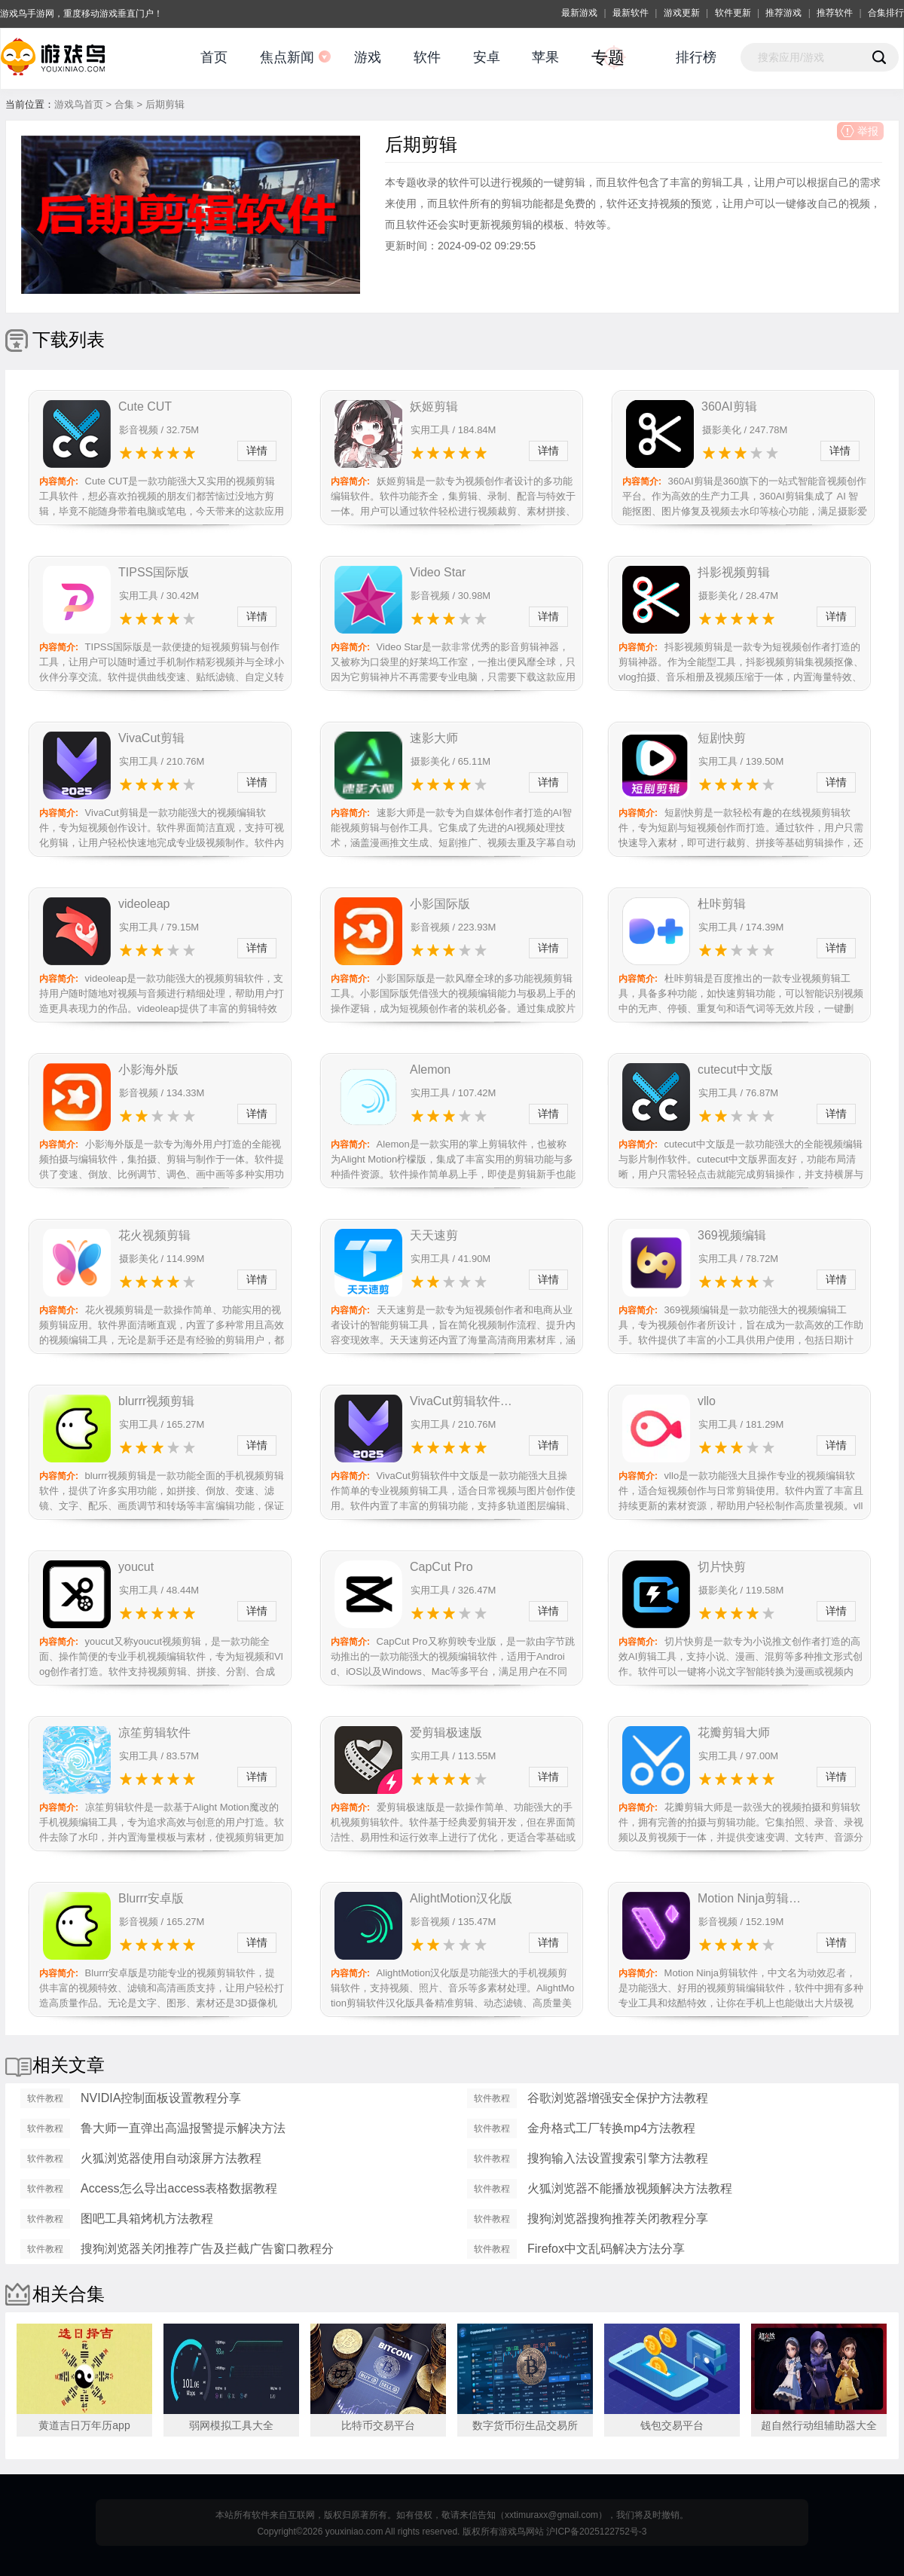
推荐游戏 (783, 13)
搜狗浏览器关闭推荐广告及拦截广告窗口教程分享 (207, 2250)
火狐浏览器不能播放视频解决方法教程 (629, 2188)
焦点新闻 (287, 57)
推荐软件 (835, 13)
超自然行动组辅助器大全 (819, 2425)
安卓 (486, 57)
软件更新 (733, 13)
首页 (214, 57)
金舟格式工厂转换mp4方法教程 (611, 2128)
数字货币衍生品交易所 (525, 2425)
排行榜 (696, 57)
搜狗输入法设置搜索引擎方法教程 (617, 2158)
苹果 (545, 57)
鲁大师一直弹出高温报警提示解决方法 (183, 2128)
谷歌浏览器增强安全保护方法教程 (617, 2098)
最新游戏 (579, 13)
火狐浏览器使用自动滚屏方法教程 (171, 2158)
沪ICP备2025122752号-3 (596, 2531)
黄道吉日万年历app (84, 2425)
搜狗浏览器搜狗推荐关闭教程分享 (617, 2218)
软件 (427, 57)
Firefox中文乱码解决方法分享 (606, 2248)
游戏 (367, 57)
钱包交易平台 (672, 2425)
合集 (124, 104)
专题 (608, 57)
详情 (256, 451)
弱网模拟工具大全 (231, 2425)
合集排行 (886, 13)
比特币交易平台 (378, 2425)
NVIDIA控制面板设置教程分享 (161, 2098)
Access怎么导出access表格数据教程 (179, 2188)
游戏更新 (682, 13)
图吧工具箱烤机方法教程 (147, 2218)
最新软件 (630, 13)
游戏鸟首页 (78, 104)
